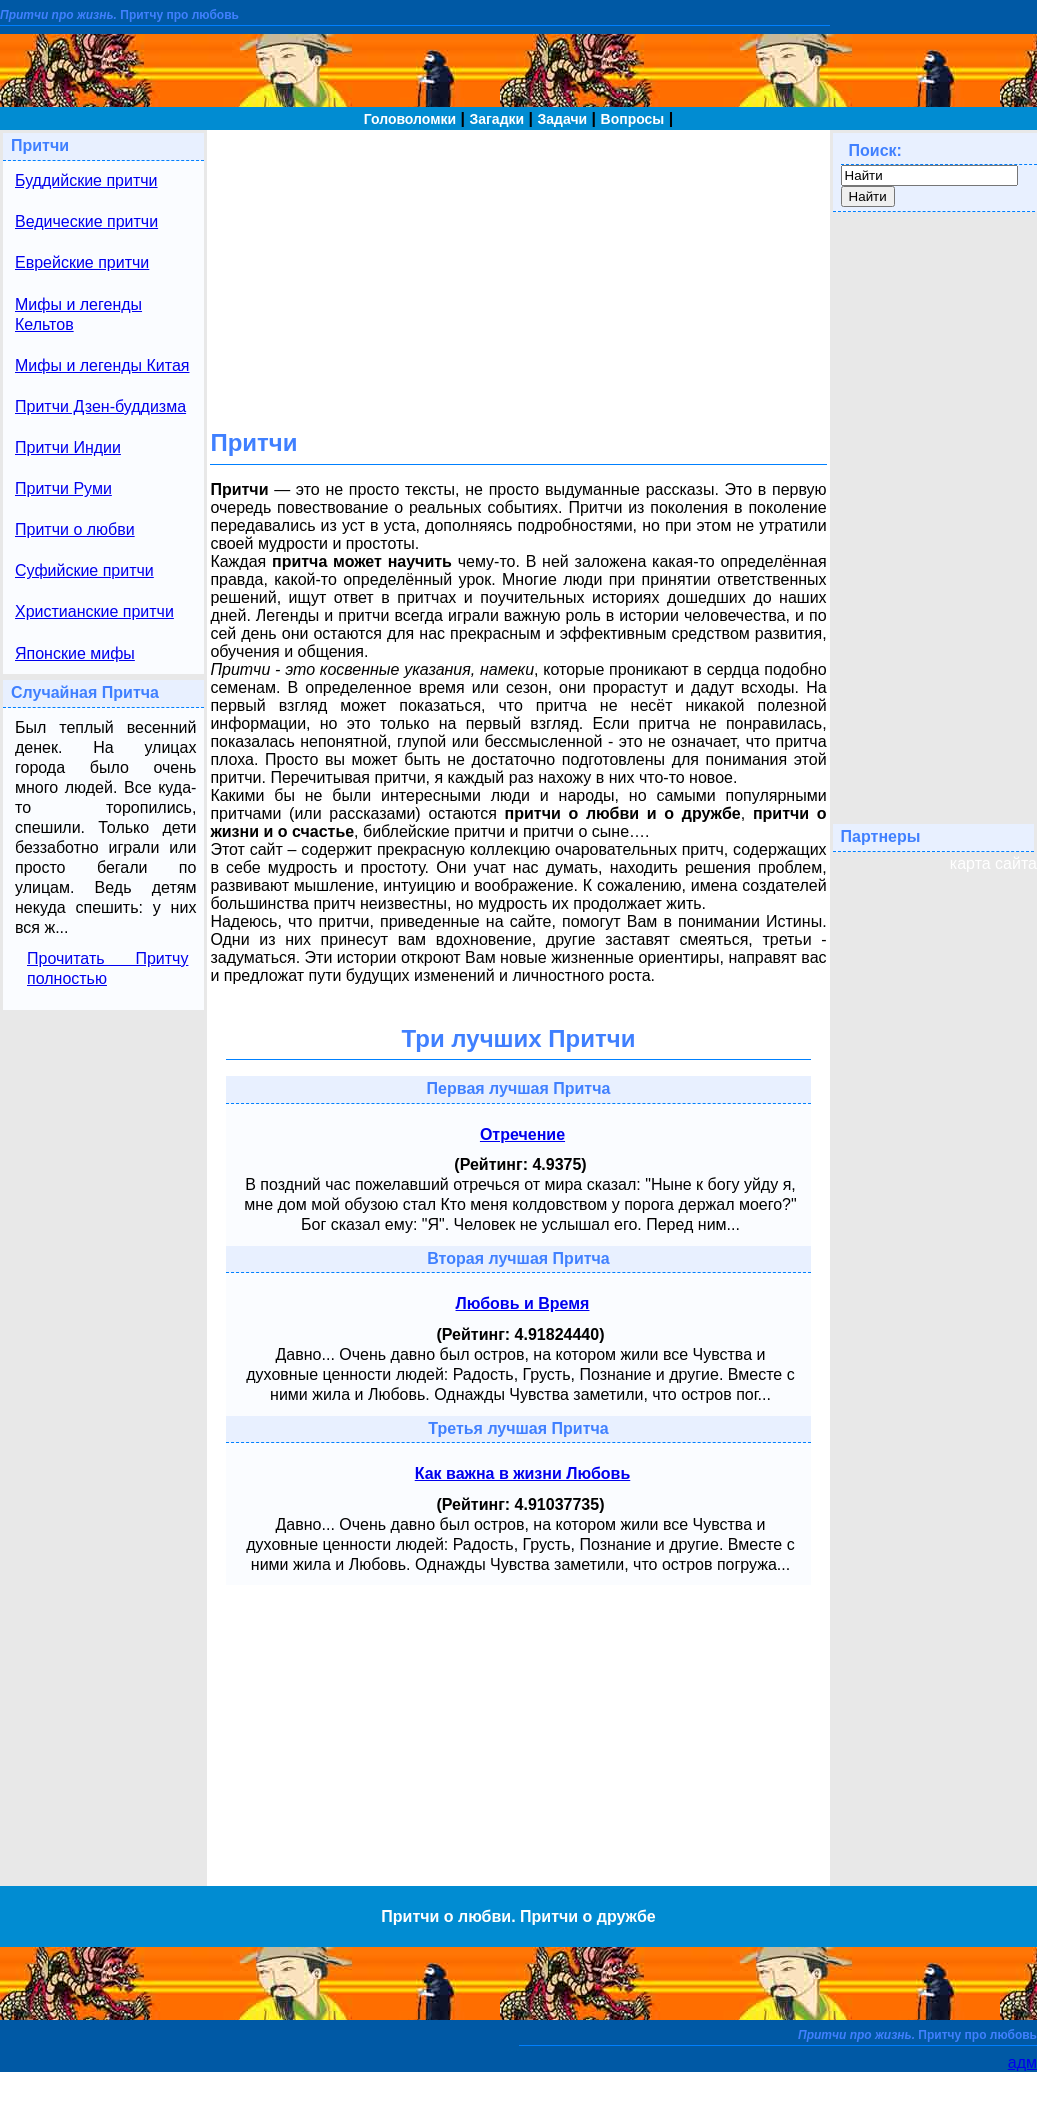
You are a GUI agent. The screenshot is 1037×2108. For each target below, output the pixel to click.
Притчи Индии (68, 447)
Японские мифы (75, 653)
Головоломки (410, 119)
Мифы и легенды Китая (102, 365)
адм (1022, 2062)
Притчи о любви (75, 529)
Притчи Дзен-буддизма (100, 406)
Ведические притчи (86, 221)
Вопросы (633, 119)
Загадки (496, 119)
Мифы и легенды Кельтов (78, 314)
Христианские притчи (94, 611)
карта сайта (993, 863)
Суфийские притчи (84, 570)
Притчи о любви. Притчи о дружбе (518, 1916)
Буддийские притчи (86, 180)
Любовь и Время (523, 1303)
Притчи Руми (63, 488)
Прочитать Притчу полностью (107, 968)
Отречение (522, 1134)
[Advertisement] (518, 270)
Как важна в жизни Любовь (523, 1473)
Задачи (563, 119)
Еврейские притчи (82, 262)
